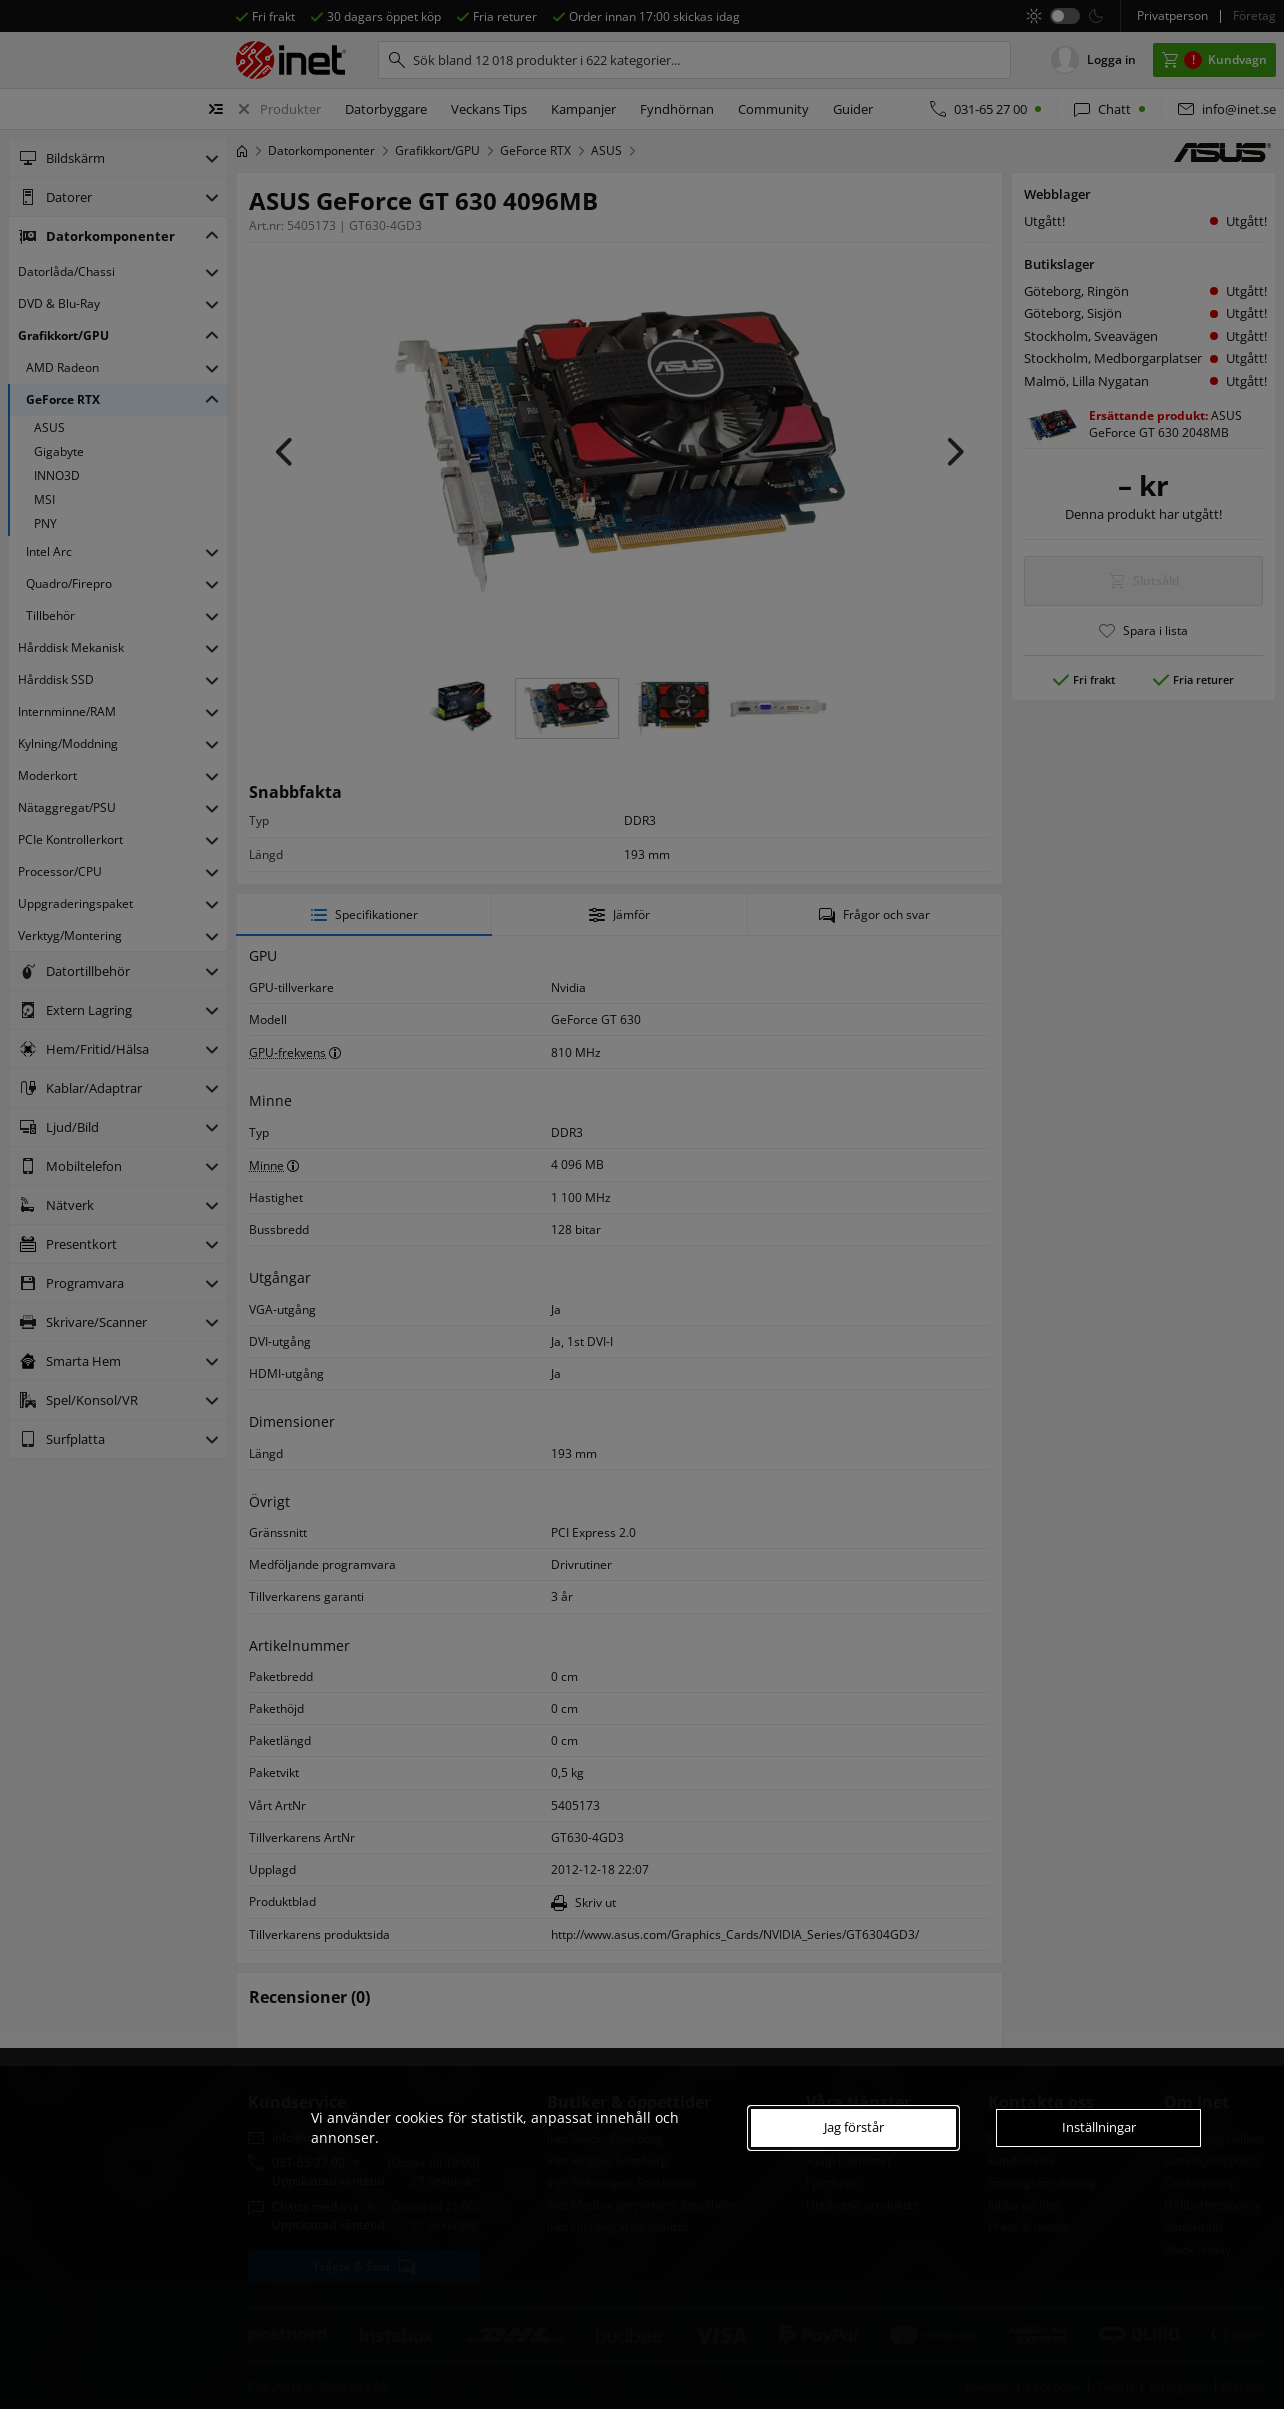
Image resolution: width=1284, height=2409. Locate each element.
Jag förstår (854, 2127)
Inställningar (1099, 2127)
